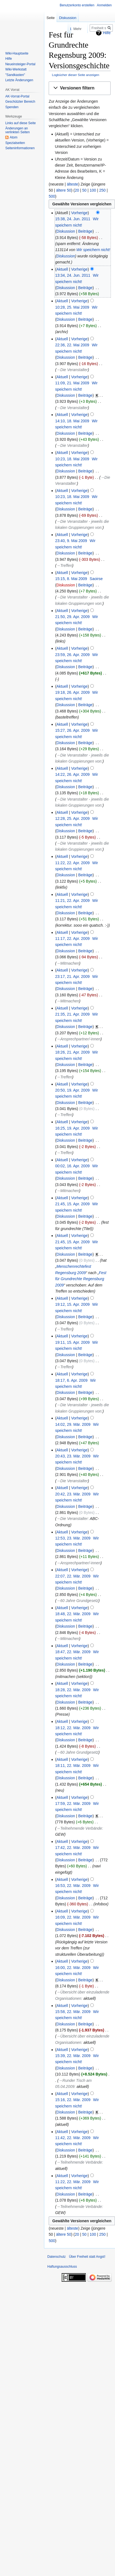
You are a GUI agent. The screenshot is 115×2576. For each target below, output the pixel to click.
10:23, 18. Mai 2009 (72, 459)
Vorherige (79, 213)
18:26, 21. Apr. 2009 (72, 1052)
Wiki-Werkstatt (15, 69)
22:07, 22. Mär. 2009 (72, 1576)
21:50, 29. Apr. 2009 (72, 616)
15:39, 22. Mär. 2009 (72, 2055)
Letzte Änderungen (19, 80)
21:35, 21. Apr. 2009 (72, 1014)
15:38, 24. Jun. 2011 (72, 219)
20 (77, 190)
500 (52, 196)
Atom (13, 137)
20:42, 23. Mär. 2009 (72, 1494)
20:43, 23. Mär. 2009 (72, 1456)
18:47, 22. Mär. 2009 (72, 1652)
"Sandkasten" (15, 75)
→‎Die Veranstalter (72, 370)
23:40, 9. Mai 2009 (71, 540)
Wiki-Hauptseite (16, 53)
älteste (72, 184)
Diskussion (65, 231)
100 (93, 190)
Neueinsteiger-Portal (20, 64)
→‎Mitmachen (67, 963)
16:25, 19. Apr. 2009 (72, 1128)
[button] (79, 88)
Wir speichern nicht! (93, 249)
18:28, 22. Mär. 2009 (72, 1690)
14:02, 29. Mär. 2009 (72, 1424)
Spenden (11, 107)
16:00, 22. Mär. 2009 (72, 1967)
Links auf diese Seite (20, 123)
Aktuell (62, 269)
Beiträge (85, 231)
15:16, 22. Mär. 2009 (72, 2100)
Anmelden (104, 5)
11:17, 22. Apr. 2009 (72, 938)
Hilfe (8, 59)
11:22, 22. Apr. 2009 (72, 863)
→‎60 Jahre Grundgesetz (77, 1600)
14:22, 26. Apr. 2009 (72, 774)
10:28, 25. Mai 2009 (72, 307)
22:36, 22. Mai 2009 (72, 345)
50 (84, 190)
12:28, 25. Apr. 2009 (72, 818)
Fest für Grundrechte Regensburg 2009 (80, 1279)
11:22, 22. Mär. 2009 (72, 2182)
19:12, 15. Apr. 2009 (72, 1304)
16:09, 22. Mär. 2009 (72, 1917)
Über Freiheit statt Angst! (87, 2257)
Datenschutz (56, 2257)
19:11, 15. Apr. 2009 (72, 1342)
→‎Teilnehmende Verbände (79, 1828)
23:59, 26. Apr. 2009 (72, 654)
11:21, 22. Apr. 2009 (72, 900)
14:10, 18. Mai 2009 (72, 421)
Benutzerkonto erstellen (77, 5)
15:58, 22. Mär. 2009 (72, 2011)
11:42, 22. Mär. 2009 (72, 2138)
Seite (50, 18)
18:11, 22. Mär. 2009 (72, 1765)
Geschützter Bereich (20, 102)
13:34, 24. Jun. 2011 (72, 275)
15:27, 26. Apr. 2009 (72, 730)
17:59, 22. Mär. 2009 (72, 1803)
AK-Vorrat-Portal (17, 96)
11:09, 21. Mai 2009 (72, 383)
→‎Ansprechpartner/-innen (78, 1039)
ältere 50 (63, 190)
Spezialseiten (15, 143)
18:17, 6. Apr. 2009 (71, 1380)
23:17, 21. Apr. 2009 (72, 976)
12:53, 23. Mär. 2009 (72, 1538)
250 (102, 190)
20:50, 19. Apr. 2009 (72, 1090)
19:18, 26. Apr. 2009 (72, 692)
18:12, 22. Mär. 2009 (72, 1728)
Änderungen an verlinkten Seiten (17, 130)
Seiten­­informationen (20, 148)
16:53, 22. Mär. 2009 (72, 1885)
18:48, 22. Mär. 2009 (72, 1614)
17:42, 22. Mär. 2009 (72, 1847)
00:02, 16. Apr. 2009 (72, 1166)
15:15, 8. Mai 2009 (71, 578)
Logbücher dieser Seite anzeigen (75, 75)
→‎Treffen (64, 565)
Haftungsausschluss (62, 2266)
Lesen (55, 29)
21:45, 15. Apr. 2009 (72, 1204)
